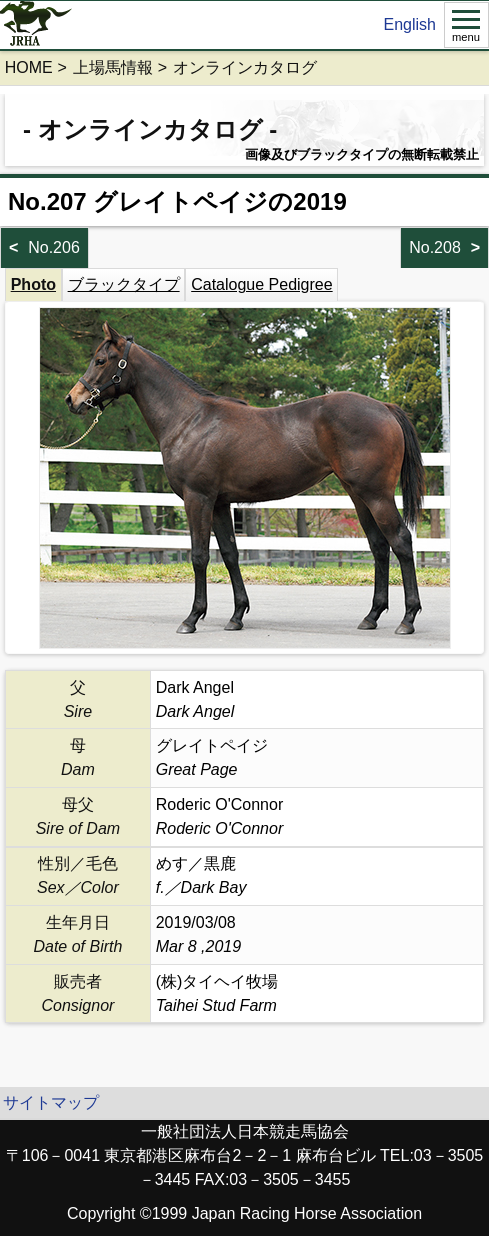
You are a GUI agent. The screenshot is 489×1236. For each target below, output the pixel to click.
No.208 (435, 247)
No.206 (54, 247)
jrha (36, 25)
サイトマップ (51, 1102)
